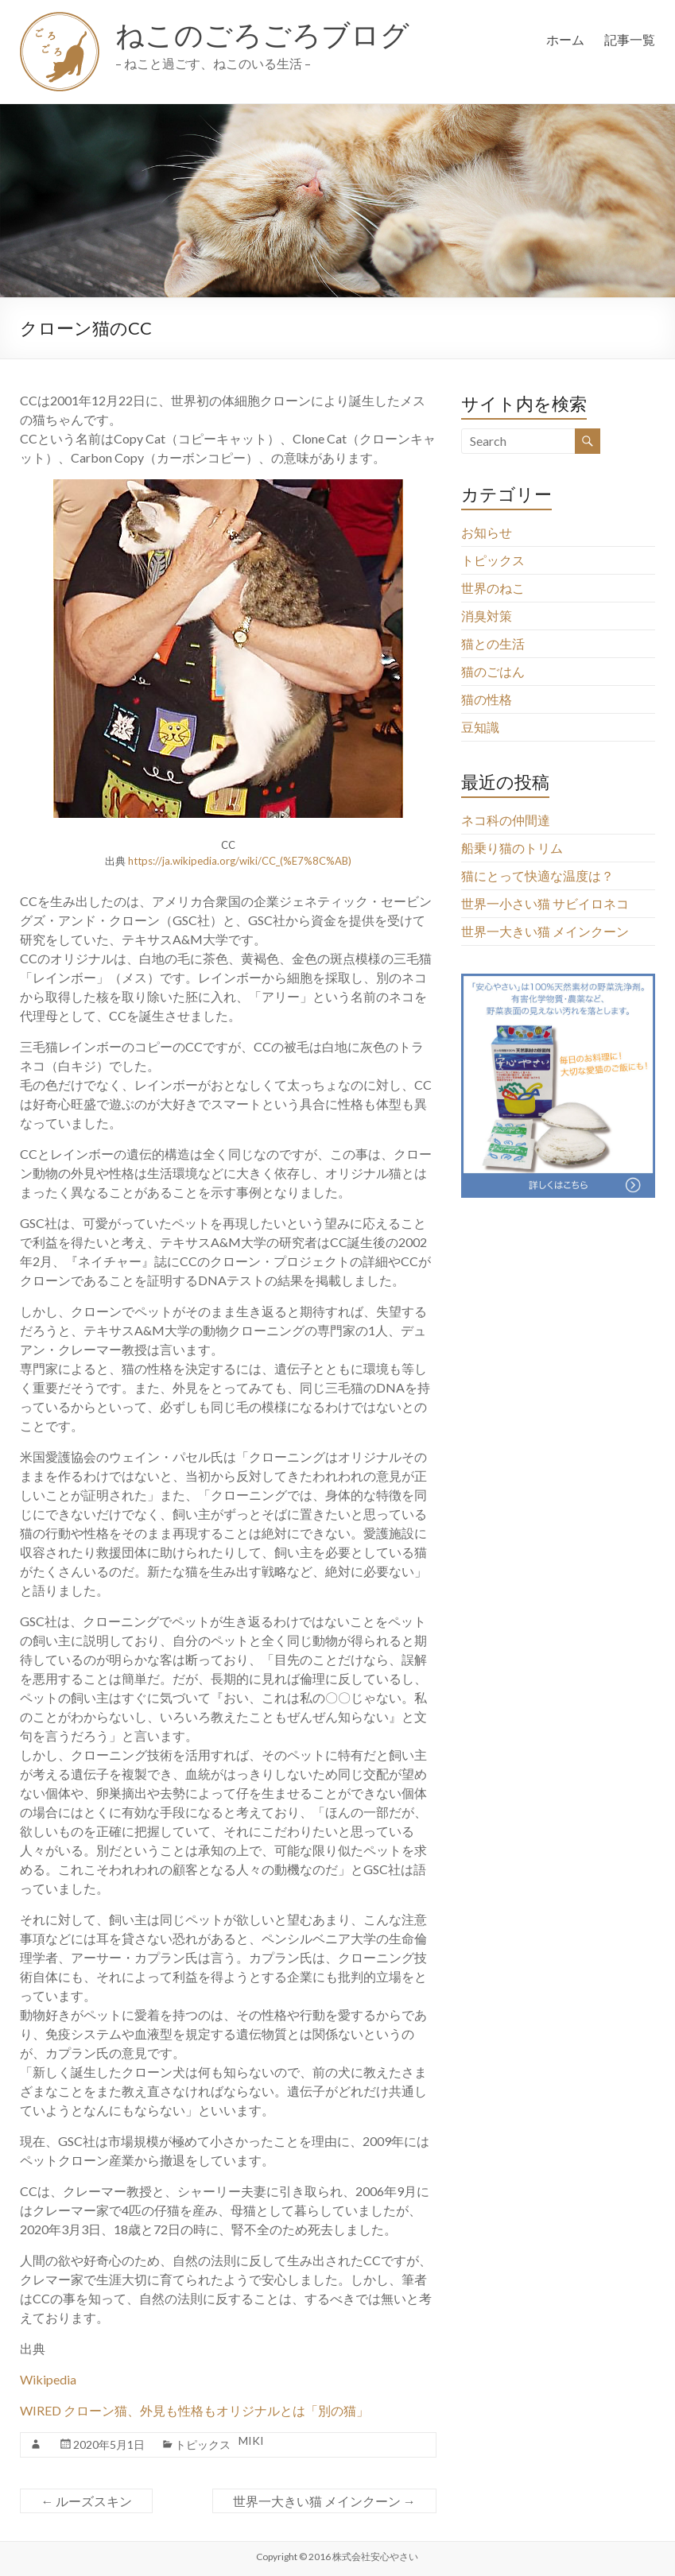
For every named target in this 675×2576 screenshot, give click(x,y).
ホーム (565, 39)
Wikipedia (48, 2379)
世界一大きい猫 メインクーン (324, 2500)
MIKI (251, 2440)
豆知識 (480, 726)
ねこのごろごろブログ (262, 34)
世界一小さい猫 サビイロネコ (545, 903)
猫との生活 (493, 643)
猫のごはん (493, 671)
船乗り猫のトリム (512, 847)
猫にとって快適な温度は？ (537, 875)
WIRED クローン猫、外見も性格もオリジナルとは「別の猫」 (194, 2410)
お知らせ (486, 532)
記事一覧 (629, 39)
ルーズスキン (86, 2500)
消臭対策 (486, 615)
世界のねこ (493, 587)
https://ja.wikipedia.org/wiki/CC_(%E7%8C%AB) (239, 860)
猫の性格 (486, 699)
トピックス (203, 2444)
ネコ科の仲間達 (505, 819)
